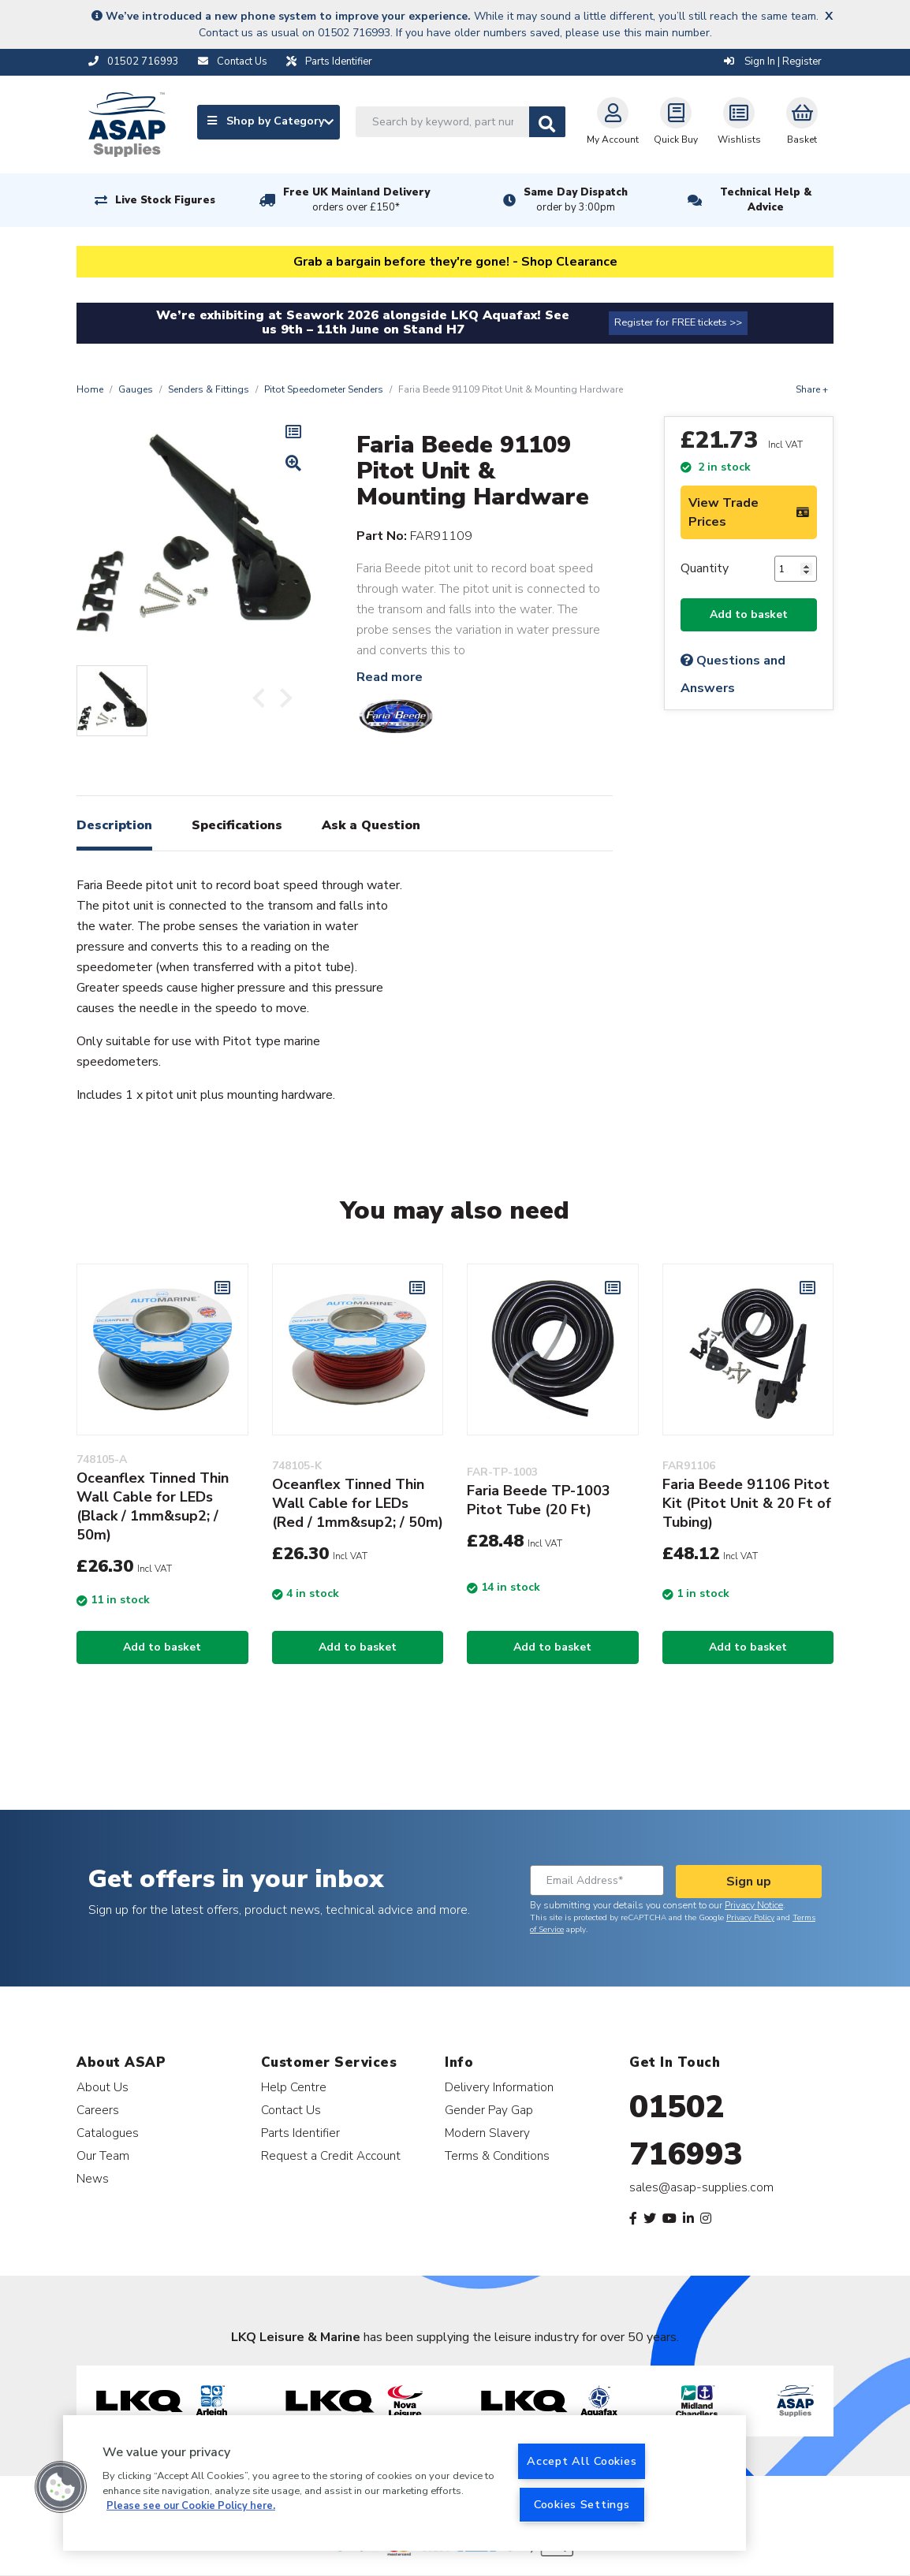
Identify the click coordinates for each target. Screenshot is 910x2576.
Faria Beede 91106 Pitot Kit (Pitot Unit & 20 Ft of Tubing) (746, 1503)
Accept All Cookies (581, 2461)
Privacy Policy (750, 1917)
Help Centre (293, 2087)
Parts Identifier (300, 2132)
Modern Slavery (487, 2132)
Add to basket (749, 614)
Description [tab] (114, 825)
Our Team (102, 2155)
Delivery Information (499, 2087)
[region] (404, 2483)
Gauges (135, 389)
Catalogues (107, 2132)
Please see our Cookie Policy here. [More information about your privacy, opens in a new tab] (190, 2506)
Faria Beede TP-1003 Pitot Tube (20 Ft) (538, 1500)
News (92, 2178)
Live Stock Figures (165, 200)
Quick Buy (676, 121)
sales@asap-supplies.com (701, 2187)
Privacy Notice (754, 1905)
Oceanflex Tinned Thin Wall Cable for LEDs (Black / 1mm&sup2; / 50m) (152, 1506)
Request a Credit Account (331, 2155)
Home (89, 389)
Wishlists (739, 121)
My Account (613, 121)
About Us (102, 2087)
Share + (812, 389)
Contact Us (291, 2109)
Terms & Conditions (497, 2155)
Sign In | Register (773, 61)
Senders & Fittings (208, 389)
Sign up (748, 1881)
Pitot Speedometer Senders (323, 389)
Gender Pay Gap (489, 2109)
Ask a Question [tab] (371, 825)
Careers (97, 2109)
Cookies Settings (582, 2504)
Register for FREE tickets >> (678, 322)
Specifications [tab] (237, 825)
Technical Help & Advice (765, 199)
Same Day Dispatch (576, 200)
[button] (60, 2487)
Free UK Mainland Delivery (356, 200)
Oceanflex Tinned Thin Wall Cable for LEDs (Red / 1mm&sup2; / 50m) (357, 1503)
